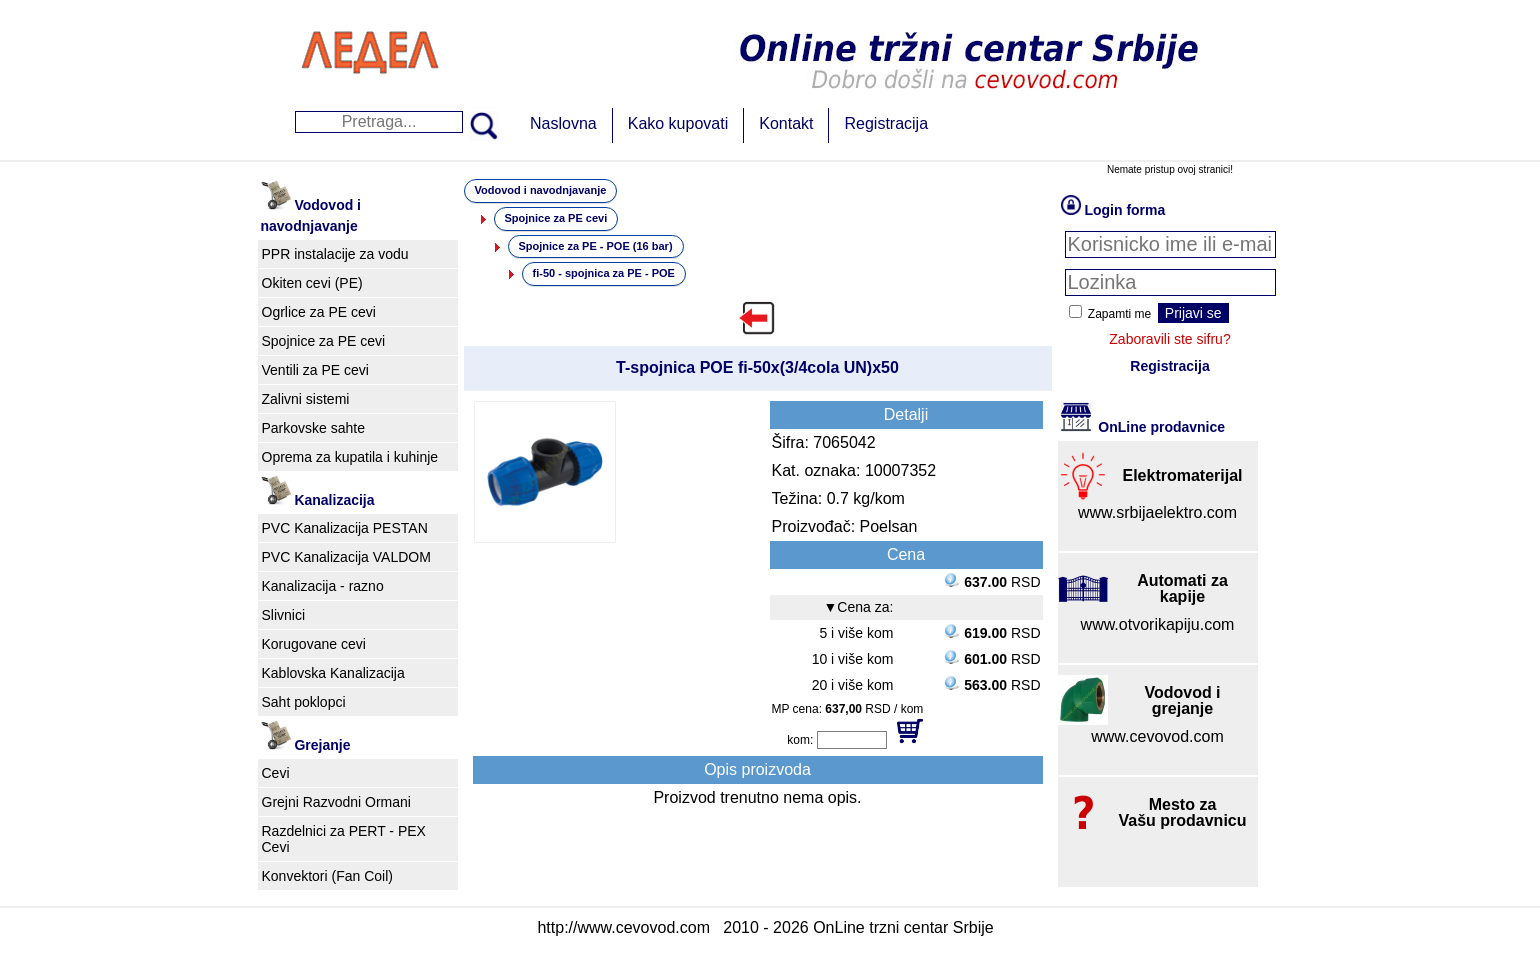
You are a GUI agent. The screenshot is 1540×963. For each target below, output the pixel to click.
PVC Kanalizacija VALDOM (346, 557)
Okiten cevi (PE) (312, 283)
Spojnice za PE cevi (324, 341)
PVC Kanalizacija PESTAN (345, 528)
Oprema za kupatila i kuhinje (350, 457)
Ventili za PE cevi (315, 370)
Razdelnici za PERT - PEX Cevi (344, 839)
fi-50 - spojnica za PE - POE (604, 273)
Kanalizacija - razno (323, 586)
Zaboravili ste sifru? (1169, 339)
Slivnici (284, 615)
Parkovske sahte (314, 428)
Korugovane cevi (314, 644)
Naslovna (563, 123)
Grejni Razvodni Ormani (336, 802)
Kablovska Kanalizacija (333, 673)
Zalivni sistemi (306, 399)
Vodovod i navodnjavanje (541, 190)
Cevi (276, 773)
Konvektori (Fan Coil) (328, 876)
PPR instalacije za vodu (335, 254)
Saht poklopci (304, 702)
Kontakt (786, 123)
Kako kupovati (678, 123)
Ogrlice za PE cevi (319, 312)
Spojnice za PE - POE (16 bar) (596, 246)
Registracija (886, 123)
